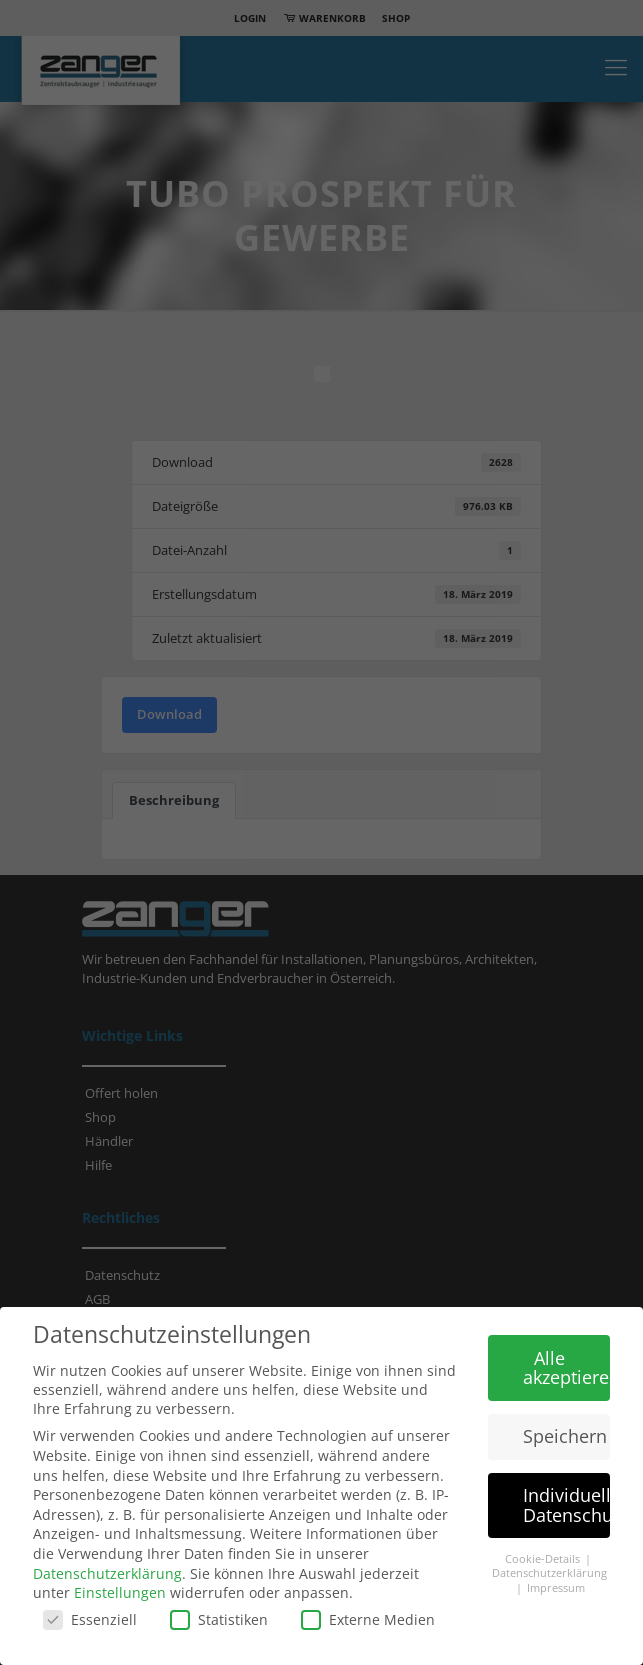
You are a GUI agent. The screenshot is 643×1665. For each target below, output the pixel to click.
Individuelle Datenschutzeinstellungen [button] (566, 1505)
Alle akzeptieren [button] (566, 1368)
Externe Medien (368, 1619)
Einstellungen (120, 1592)
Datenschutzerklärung (107, 1573)
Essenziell (90, 1619)
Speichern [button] (565, 1436)
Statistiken (219, 1619)
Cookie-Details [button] (544, 1559)
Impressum (556, 1588)
